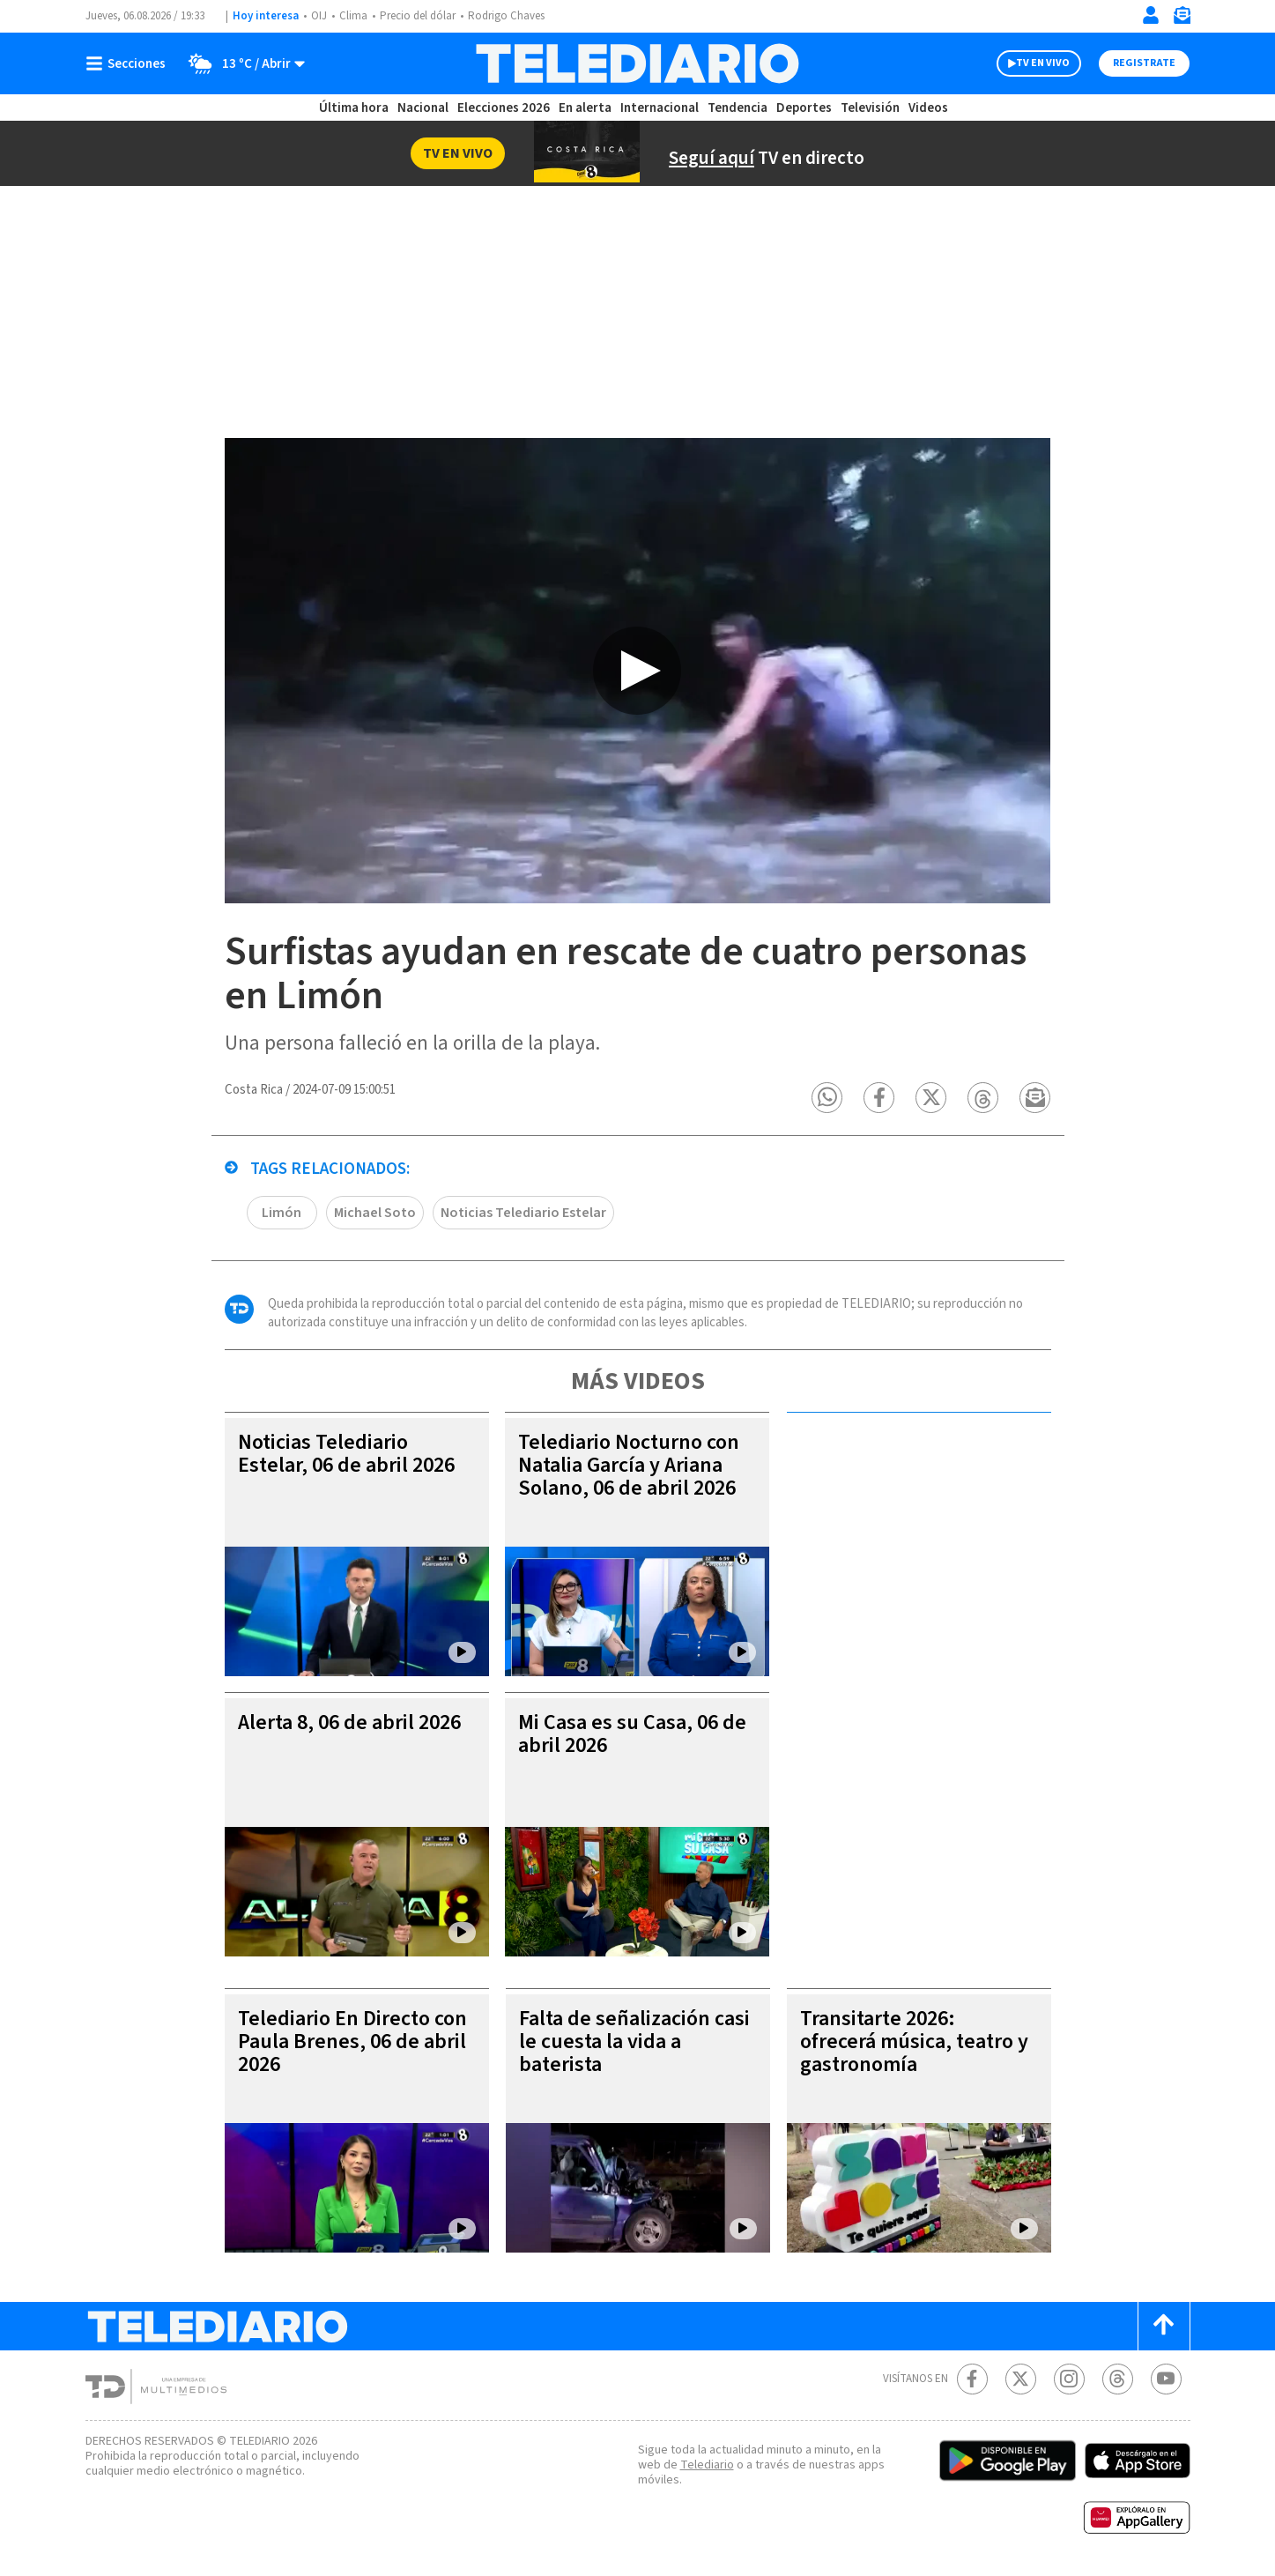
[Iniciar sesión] (1151, 15)
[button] (827, 1097)
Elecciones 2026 (503, 108)
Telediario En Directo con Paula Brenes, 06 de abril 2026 (352, 2041)
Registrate (1144, 63)
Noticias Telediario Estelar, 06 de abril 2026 (346, 1454)
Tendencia (737, 108)
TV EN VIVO (1043, 63)
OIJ (319, 16)
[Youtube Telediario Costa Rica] (1166, 2379)
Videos (928, 108)
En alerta (585, 108)
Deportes (804, 108)
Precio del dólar (418, 16)
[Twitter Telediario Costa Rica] (1020, 2379)
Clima (353, 16)
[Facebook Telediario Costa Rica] (972, 2379)
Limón (281, 1212)
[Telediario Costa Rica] (637, 63)
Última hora (354, 108)
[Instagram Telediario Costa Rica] (1069, 2379)
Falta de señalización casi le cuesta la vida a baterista (634, 2041)
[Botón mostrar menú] (129, 63)
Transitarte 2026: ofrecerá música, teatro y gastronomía (914, 2041)
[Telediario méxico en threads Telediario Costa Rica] (1117, 2379)
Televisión (870, 108)
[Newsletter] (1181, 18)
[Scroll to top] (1164, 2326)
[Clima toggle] (241, 63)
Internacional (659, 108)
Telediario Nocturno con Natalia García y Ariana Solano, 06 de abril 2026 (628, 1465)
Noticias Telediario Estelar (523, 1212)
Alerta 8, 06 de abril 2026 (349, 1722)
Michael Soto (375, 1212)
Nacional (422, 108)
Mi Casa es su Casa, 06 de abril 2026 (632, 1734)
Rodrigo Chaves (506, 16)
